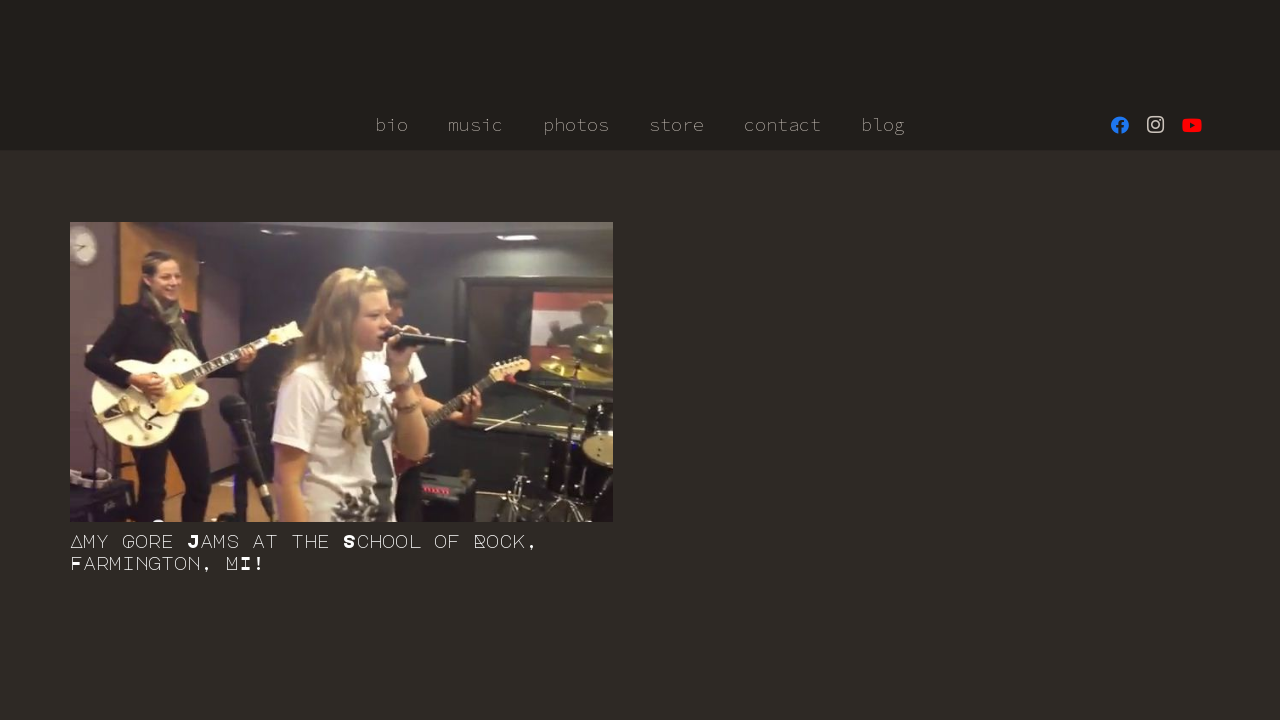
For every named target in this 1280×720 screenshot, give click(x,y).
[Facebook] (1120, 125)
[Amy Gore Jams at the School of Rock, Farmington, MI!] (341, 372)
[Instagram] (1156, 125)
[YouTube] (1192, 125)
